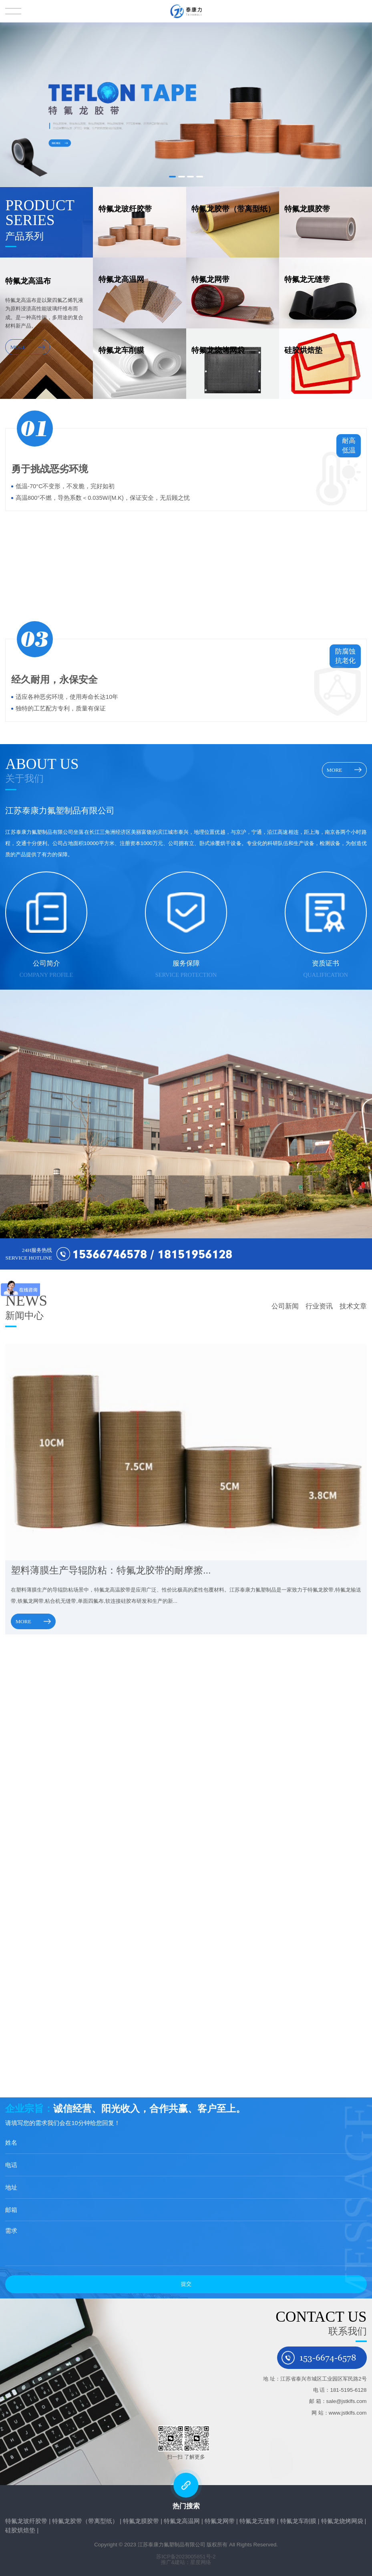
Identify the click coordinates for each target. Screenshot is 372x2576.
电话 (10, 2165)
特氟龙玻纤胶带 (26, 2521)
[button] (172, 176)
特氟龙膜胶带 (141, 2521)
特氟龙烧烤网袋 (342, 2521)
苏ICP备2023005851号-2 (185, 2556)
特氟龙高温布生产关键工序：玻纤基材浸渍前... (76, 1909)
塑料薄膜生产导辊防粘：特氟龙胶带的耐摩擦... (112, 1570)
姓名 (10, 2142)
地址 (10, 2187)
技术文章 (353, 1306)
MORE (28, 347)
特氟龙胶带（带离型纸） (85, 2521)
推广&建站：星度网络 (186, 2562)
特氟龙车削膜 (298, 2521)
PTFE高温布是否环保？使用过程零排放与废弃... (78, 1800)
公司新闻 (285, 1306)
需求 (10, 2231)
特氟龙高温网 (182, 2521)
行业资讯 (319, 1306)
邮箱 (10, 2210)
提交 (185, 2284)
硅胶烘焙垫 (20, 2530)
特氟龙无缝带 (257, 2521)
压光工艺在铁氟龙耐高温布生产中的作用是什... (76, 2018)
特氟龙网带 (220, 2521)
